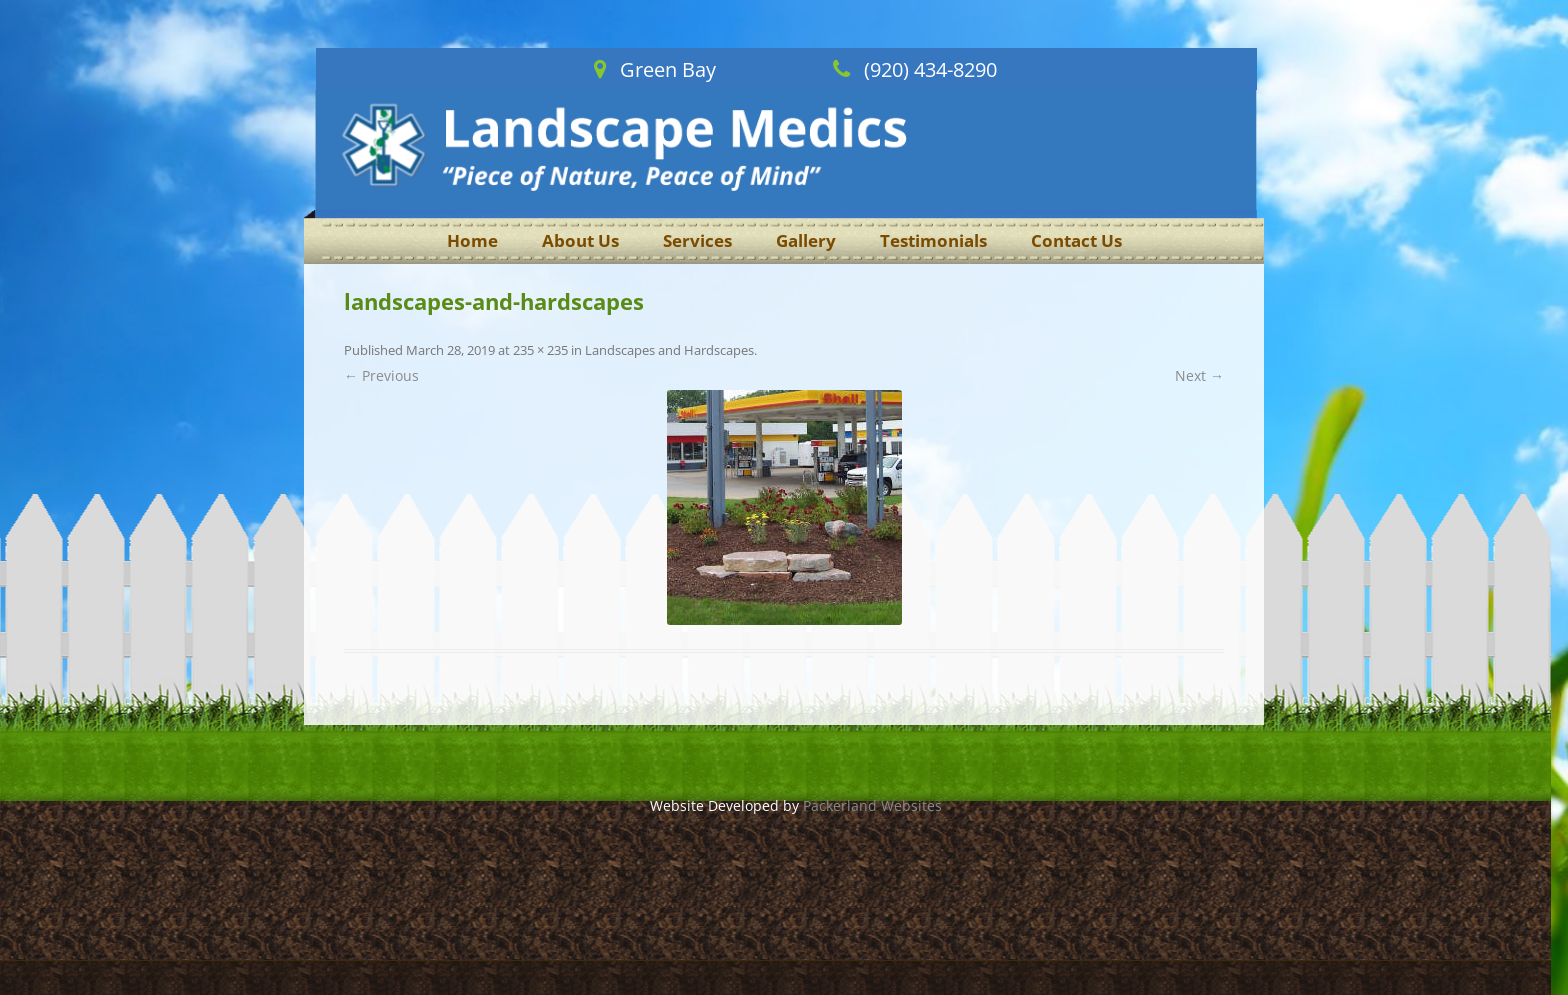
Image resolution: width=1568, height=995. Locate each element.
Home (472, 240)
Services (697, 240)
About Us (580, 240)
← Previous (381, 375)
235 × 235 (540, 350)
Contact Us (1076, 240)
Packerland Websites (872, 805)
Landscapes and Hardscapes (669, 350)
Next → (1199, 375)
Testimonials (933, 240)
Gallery (806, 240)
